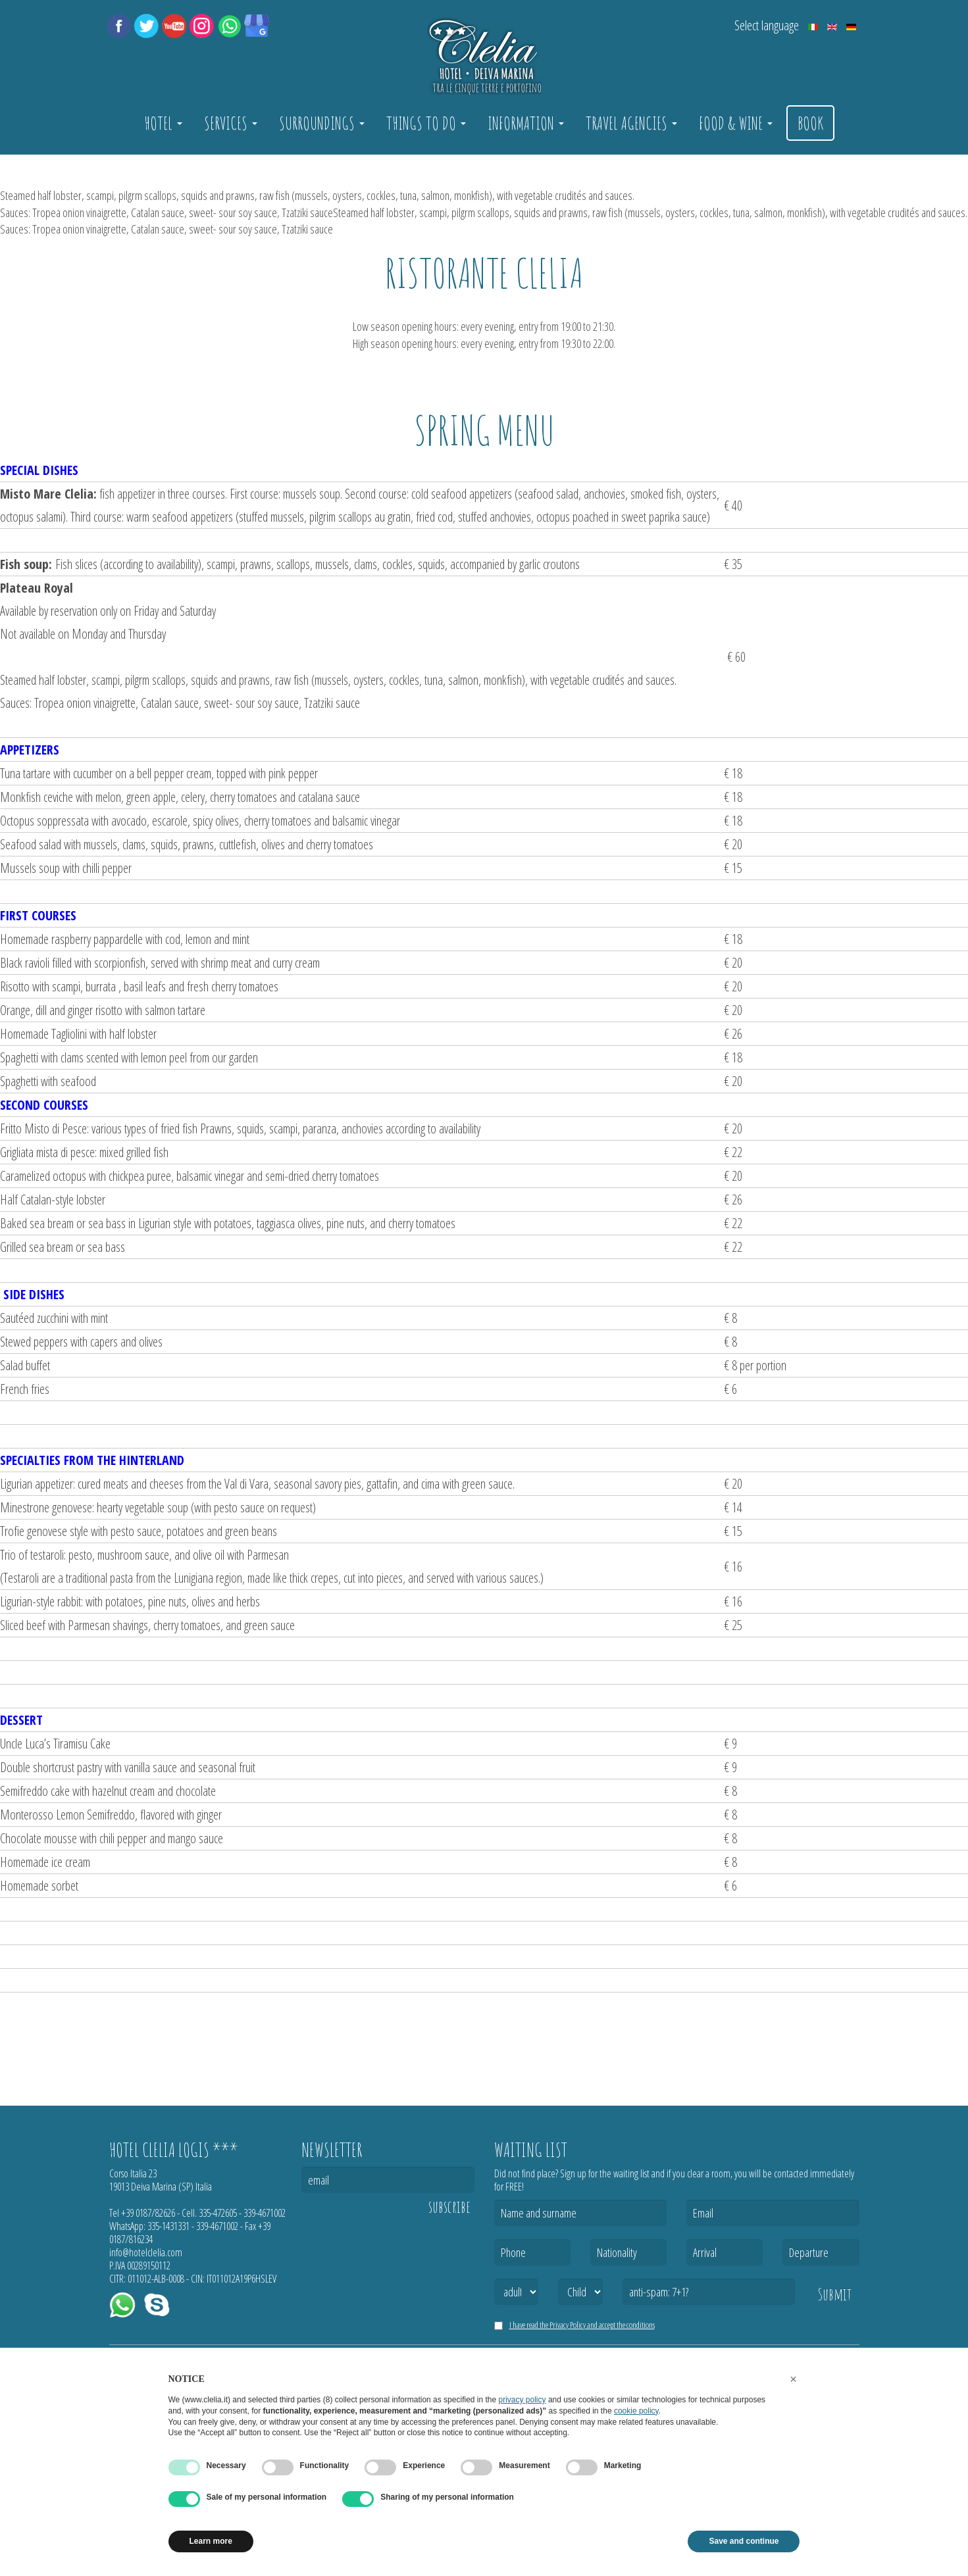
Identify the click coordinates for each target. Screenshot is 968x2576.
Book (810, 123)
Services (230, 123)
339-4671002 (264, 2213)
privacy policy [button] (522, 2399)
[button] (793, 2379)
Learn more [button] (211, 2541)
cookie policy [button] (636, 2410)
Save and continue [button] (743, 2541)
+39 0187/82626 (148, 2213)
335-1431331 (168, 2226)
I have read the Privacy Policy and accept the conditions (582, 2325)
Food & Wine (736, 123)
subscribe (449, 2207)
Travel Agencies (631, 123)
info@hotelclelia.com (145, 2252)
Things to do (426, 123)
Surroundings (322, 123)
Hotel (163, 123)
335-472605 (218, 2213)
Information (526, 123)
